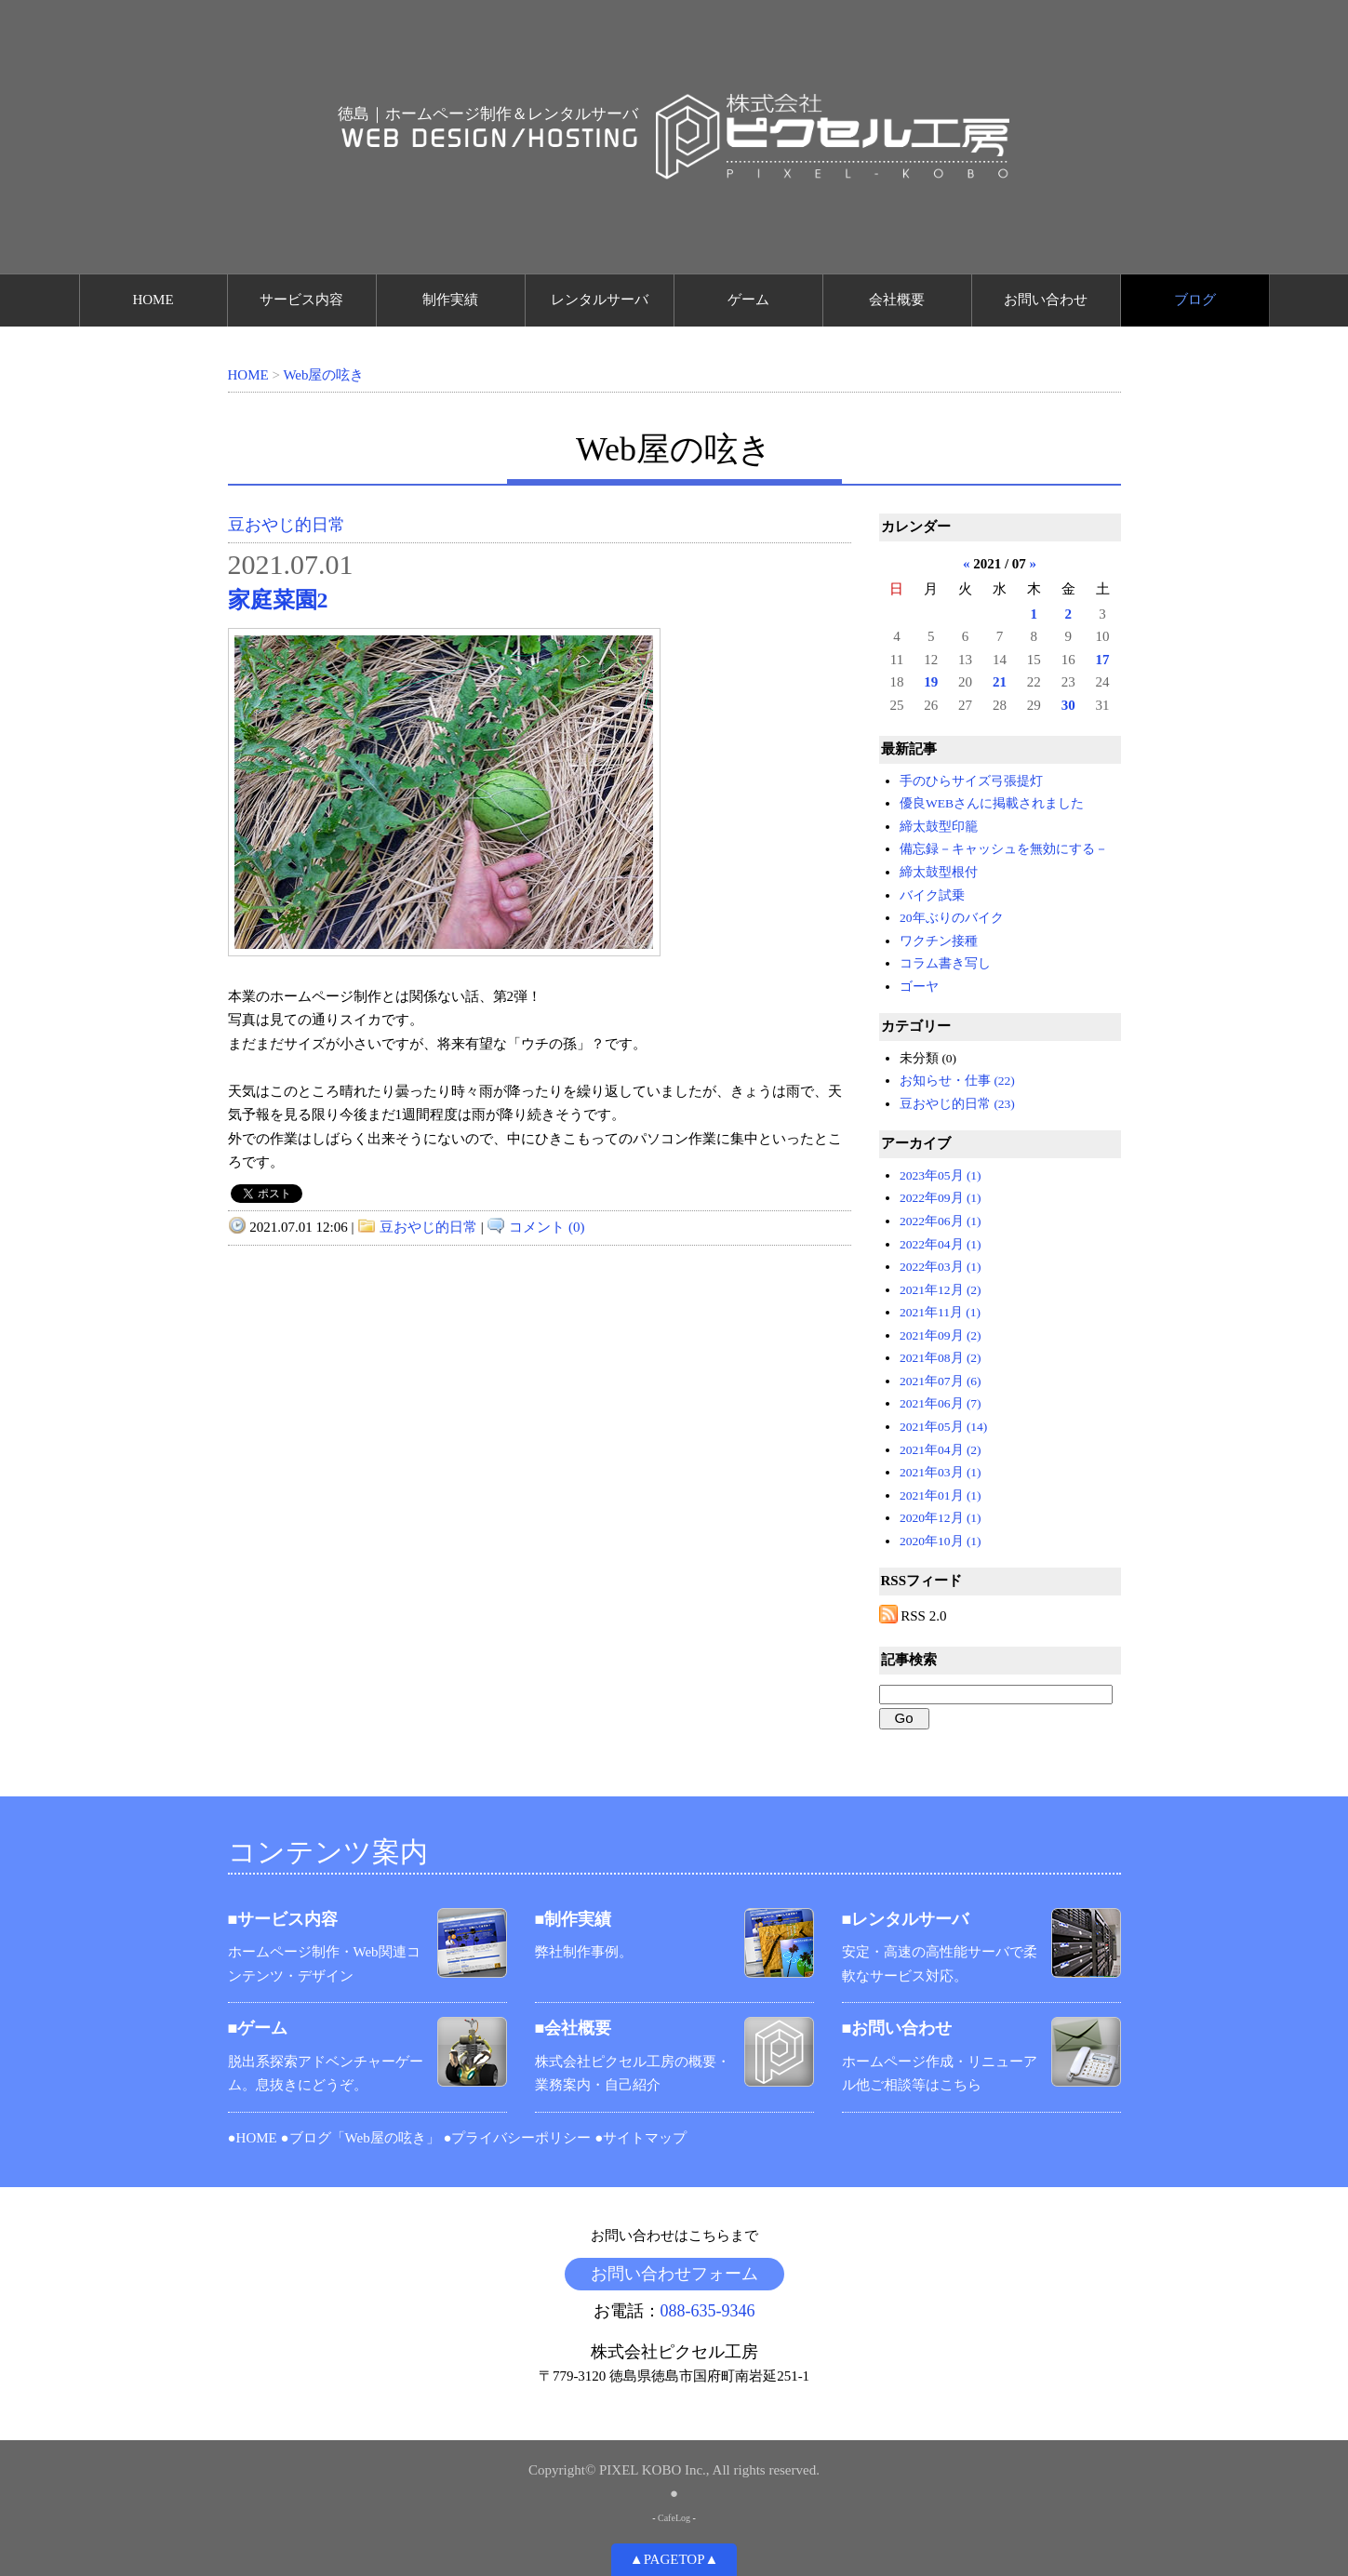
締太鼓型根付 (939, 872)
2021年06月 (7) (940, 1403)
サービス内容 (301, 299)
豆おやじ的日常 (286, 524)
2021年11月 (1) (940, 1312)
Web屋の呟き (323, 374)
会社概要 (897, 299)
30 (1068, 705)
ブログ (1195, 299)
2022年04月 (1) (940, 1244)
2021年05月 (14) (943, 1427)
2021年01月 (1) (940, 1495)
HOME (152, 299)
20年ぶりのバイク (952, 918)
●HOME (252, 2137)
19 (931, 681)
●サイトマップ (640, 2137)
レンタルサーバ (599, 299)
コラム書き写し (945, 963)
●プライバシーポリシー (517, 2137)
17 (1103, 659)
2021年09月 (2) (940, 1335)
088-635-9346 (708, 2311)
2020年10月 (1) (940, 1541)
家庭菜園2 (278, 600)
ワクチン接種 (939, 941)
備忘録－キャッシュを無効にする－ (1004, 849)
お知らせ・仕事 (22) (957, 1081)
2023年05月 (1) (940, 1175)
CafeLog (674, 2518)
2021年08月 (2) (940, 1358)
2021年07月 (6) (940, 1381)
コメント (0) (546, 1227)
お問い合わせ (1046, 299)
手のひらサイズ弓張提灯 (971, 781)
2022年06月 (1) (940, 1221)
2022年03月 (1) (940, 1267)
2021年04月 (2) (940, 1450)
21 (1000, 681)
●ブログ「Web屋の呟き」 (359, 2137)
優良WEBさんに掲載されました (992, 803)
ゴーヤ (919, 987)
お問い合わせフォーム (674, 2273)
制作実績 (450, 299)
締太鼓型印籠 (939, 827)
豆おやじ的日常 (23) (957, 1104)
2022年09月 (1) (940, 1198)
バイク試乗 (932, 895)
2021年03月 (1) (940, 1472)
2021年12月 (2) (940, 1290)
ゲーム (748, 299)
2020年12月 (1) (940, 1518)
